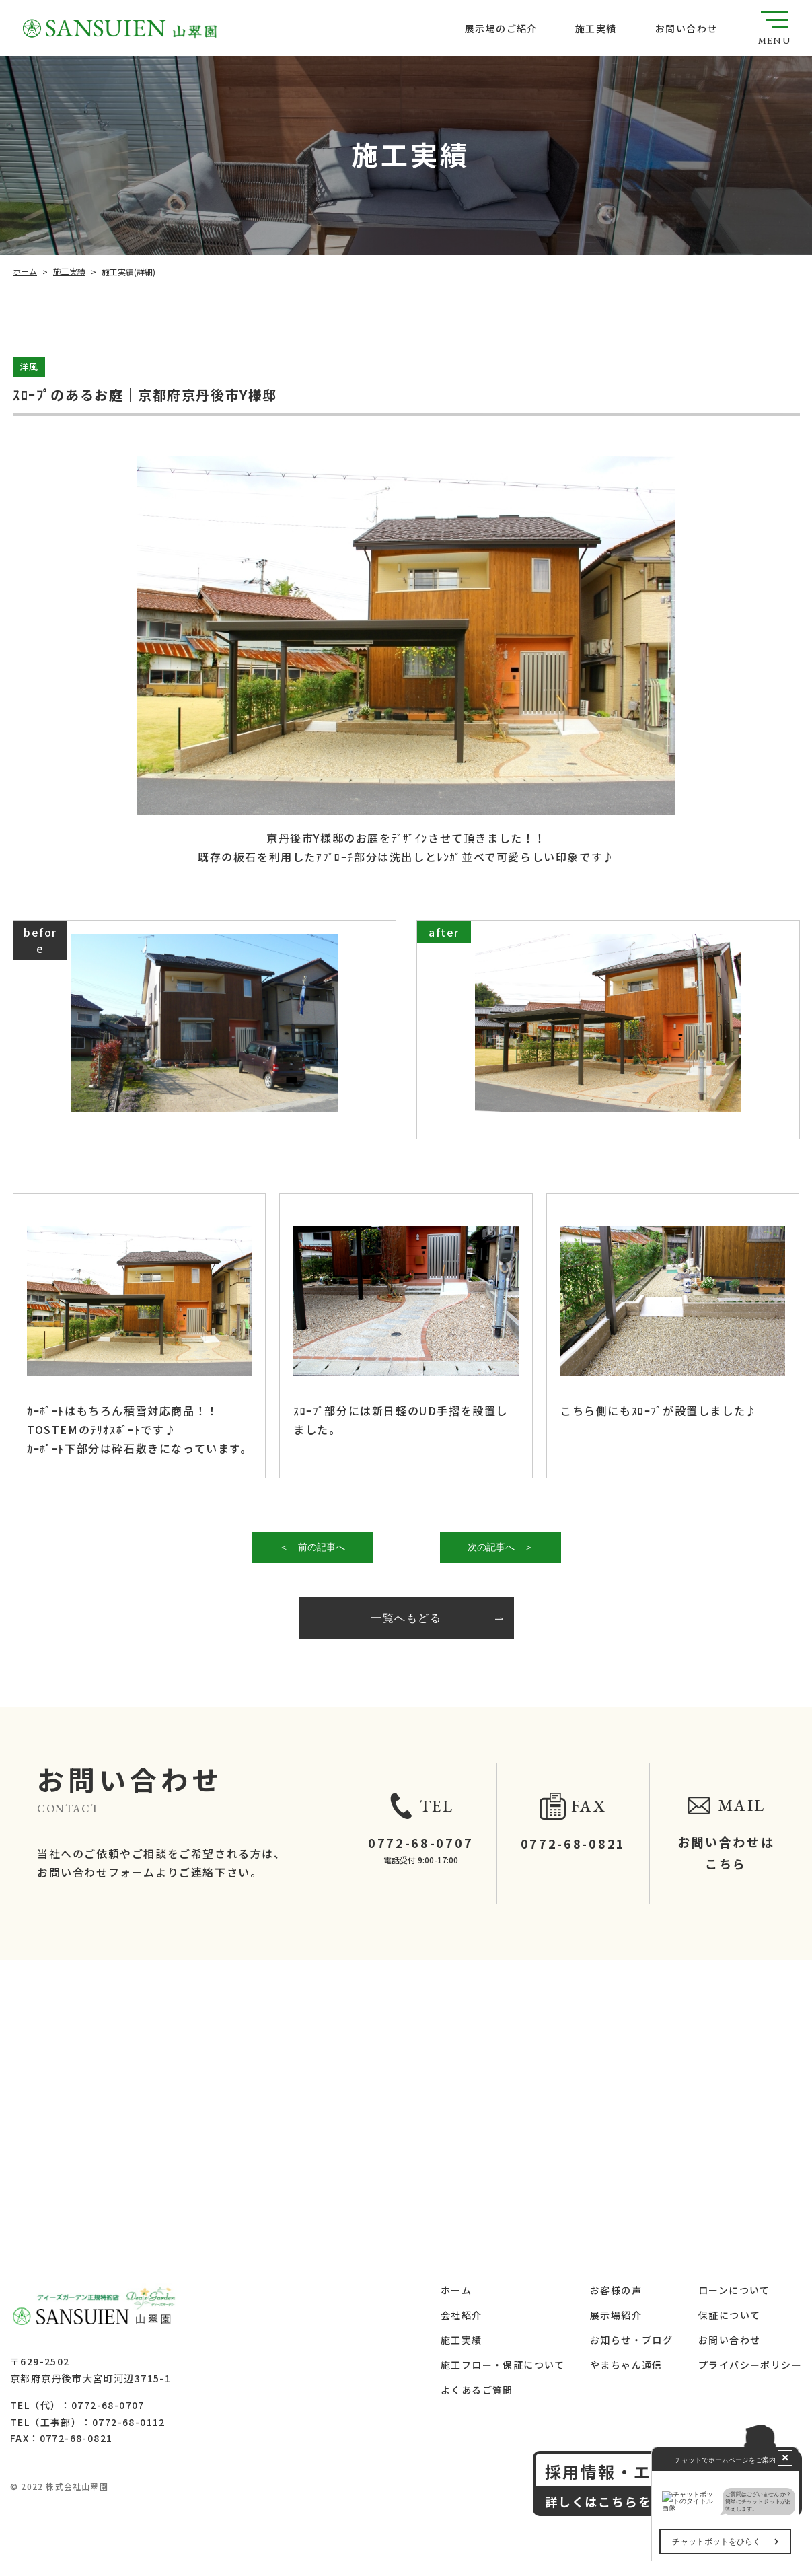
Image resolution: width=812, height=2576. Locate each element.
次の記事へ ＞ (500, 1547)
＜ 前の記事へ (311, 1547)
